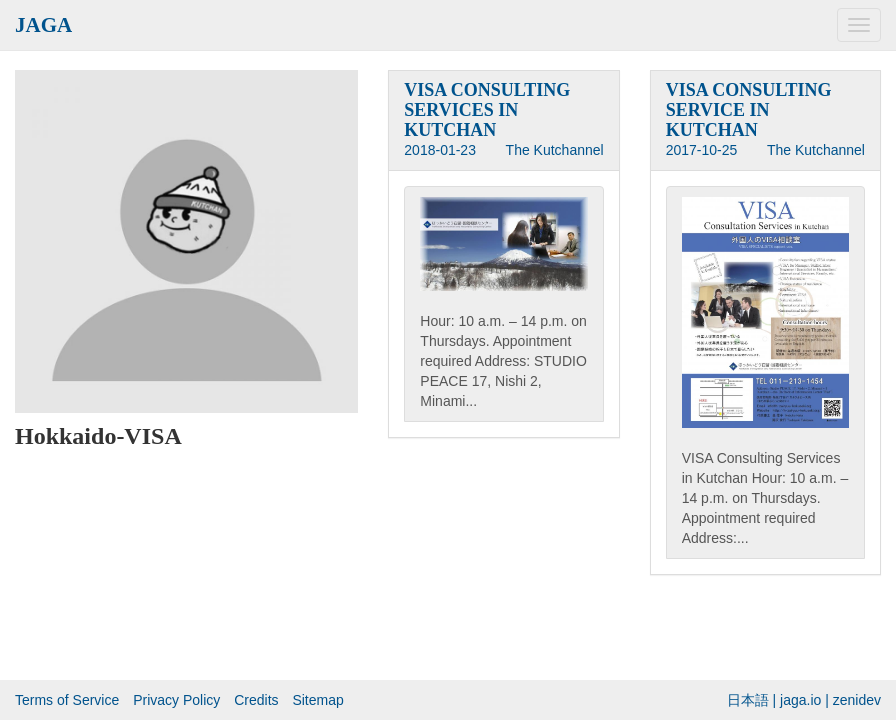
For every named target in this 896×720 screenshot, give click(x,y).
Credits (256, 700)
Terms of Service (67, 700)
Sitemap (317, 700)
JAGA (43, 25)
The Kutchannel (555, 150)
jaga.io (800, 700)
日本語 (748, 700)
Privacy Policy (176, 700)
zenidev (857, 700)
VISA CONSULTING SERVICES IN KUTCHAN (487, 110)
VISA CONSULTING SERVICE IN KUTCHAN (749, 110)
